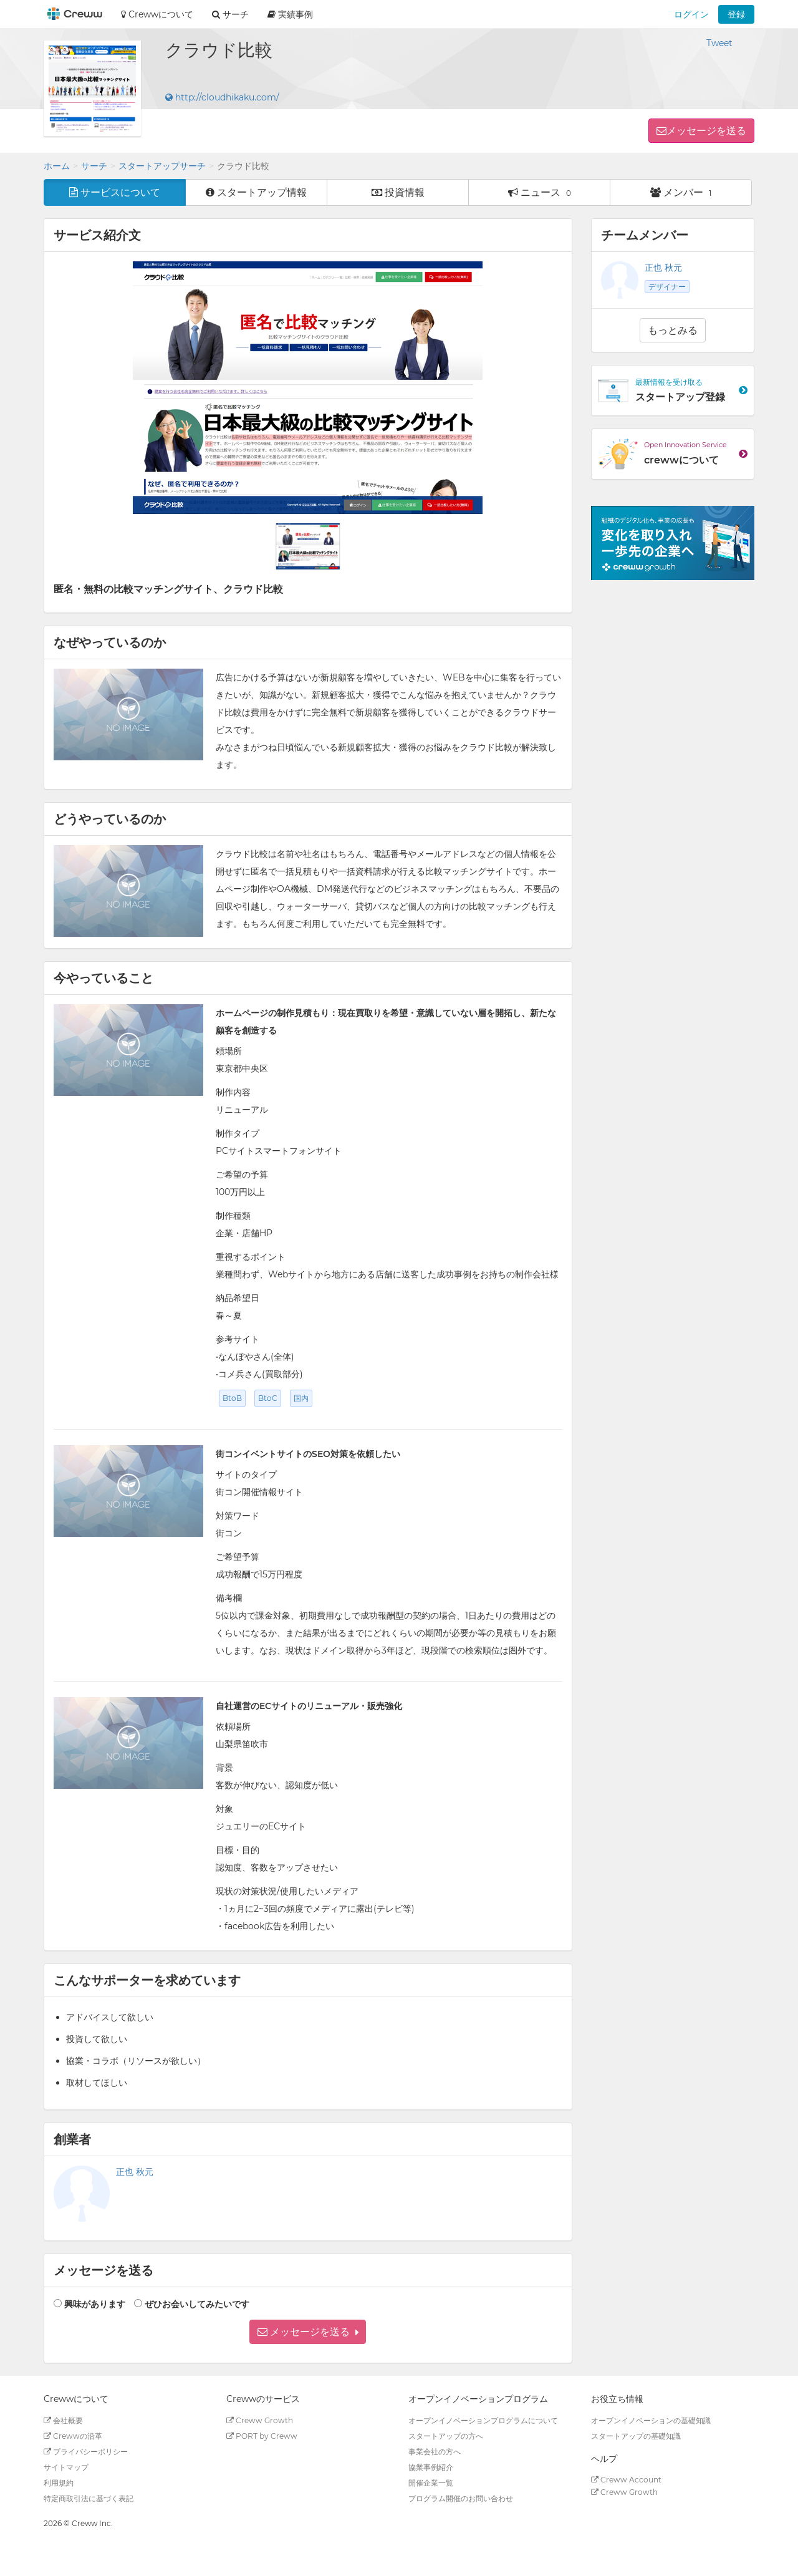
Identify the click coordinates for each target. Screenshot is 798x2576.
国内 (301, 1398)
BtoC (267, 1398)
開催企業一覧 (430, 2482)
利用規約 (59, 2482)
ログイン (691, 14)
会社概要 (63, 2420)
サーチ (94, 166)
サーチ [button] (230, 14)
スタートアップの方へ (445, 2436)
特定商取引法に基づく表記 (88, 2498)
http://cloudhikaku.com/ (222, 97)
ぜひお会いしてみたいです (197, 2304)
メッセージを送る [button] (706, 131)
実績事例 (290, 14)
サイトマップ (66, 2467)
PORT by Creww (261, 2436)
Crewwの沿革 (73, 2436)
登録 (736, 14)
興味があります (94, 2304)
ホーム (57, 166)
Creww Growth (259, 2420)
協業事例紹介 (430, 2467)
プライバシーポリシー (86, 2451)
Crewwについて (157, 14)
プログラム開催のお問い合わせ (460, 2498)
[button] (307, 2332)
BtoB (232, 1398)
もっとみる (673, 330)
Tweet (719, 43)
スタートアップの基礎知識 (636, 2436)
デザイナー (667, 286)
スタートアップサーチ (162, 166)
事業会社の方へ (434, 2451)
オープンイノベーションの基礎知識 (651, 2420)
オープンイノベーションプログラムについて (483, 2420)
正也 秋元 (134, 2171)
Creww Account (626, 2479)
